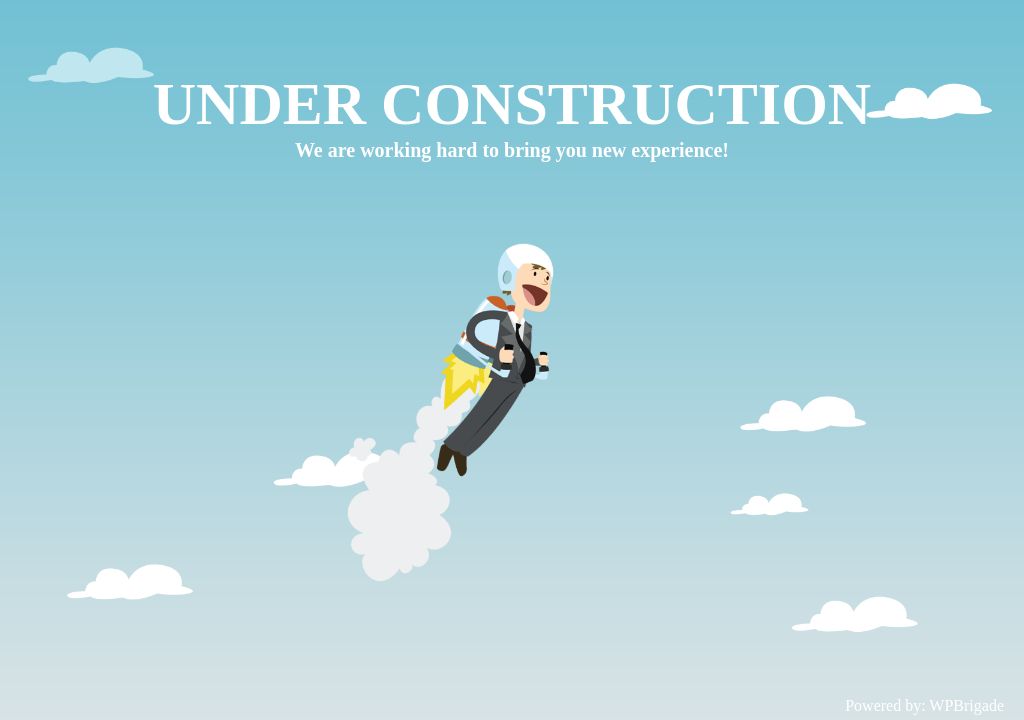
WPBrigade (966, 705)
